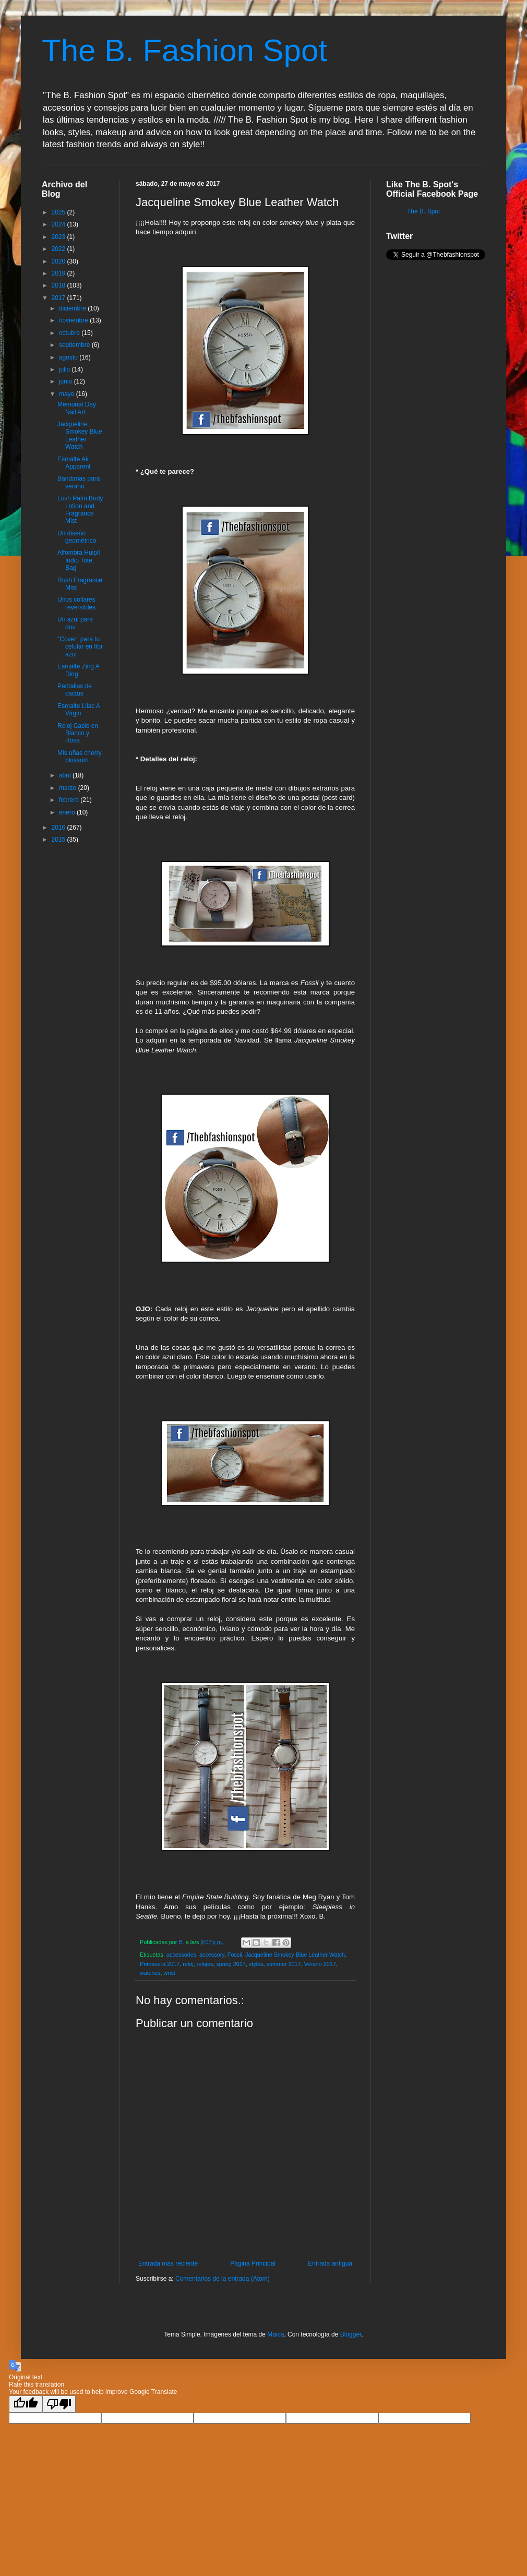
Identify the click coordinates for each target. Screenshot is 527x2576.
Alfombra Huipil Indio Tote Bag (78, 560)
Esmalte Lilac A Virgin (78, 709)
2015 (59, 839)
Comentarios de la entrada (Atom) (222, 2278)
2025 (59, 212)
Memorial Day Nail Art (76, 408)
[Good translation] (25, 2404)
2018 (59, 285)
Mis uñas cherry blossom (79, 756)
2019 (59, 273)
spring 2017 (230, 1964)
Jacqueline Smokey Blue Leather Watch (295, 1954)
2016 (59, 827)
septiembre (75, 345)
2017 (59, 298)
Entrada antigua (330, 2263)
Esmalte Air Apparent (74, 463)
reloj (188, 1964)
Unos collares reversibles (76, 603)
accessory (211, 1954)
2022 (59, 249)
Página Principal (253, 2263)
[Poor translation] (59, 2404)
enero (68, 812)
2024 (59, 224)
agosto (69, 357)
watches (150, 1973)
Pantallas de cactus (74, 689)
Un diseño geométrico (76, 537)
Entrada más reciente (168, 2263)
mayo (67, 394)
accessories (181, 1954)
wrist (169, 1973)
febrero (69, 800)
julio (65, 369)
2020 (59, 261)
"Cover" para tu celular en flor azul (80, 647)
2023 (59, 237)
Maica (275, 2334)
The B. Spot (423, 211)
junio (66, 381)
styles (256, 1964)
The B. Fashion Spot (184, 50)
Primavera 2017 (159, 1964)
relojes (205, 1964)
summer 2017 (283, 1964)
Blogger (351, 2334)
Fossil (234, 1954)
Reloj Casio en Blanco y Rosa (77, 733)
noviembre (74, 320)
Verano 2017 (320, 1964)
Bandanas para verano (78, 482)
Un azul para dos (75, 623)
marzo (68, 788)
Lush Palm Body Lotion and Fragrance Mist (80, 509)
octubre (70, 333)
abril (66, 775)
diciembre (73, 308)
